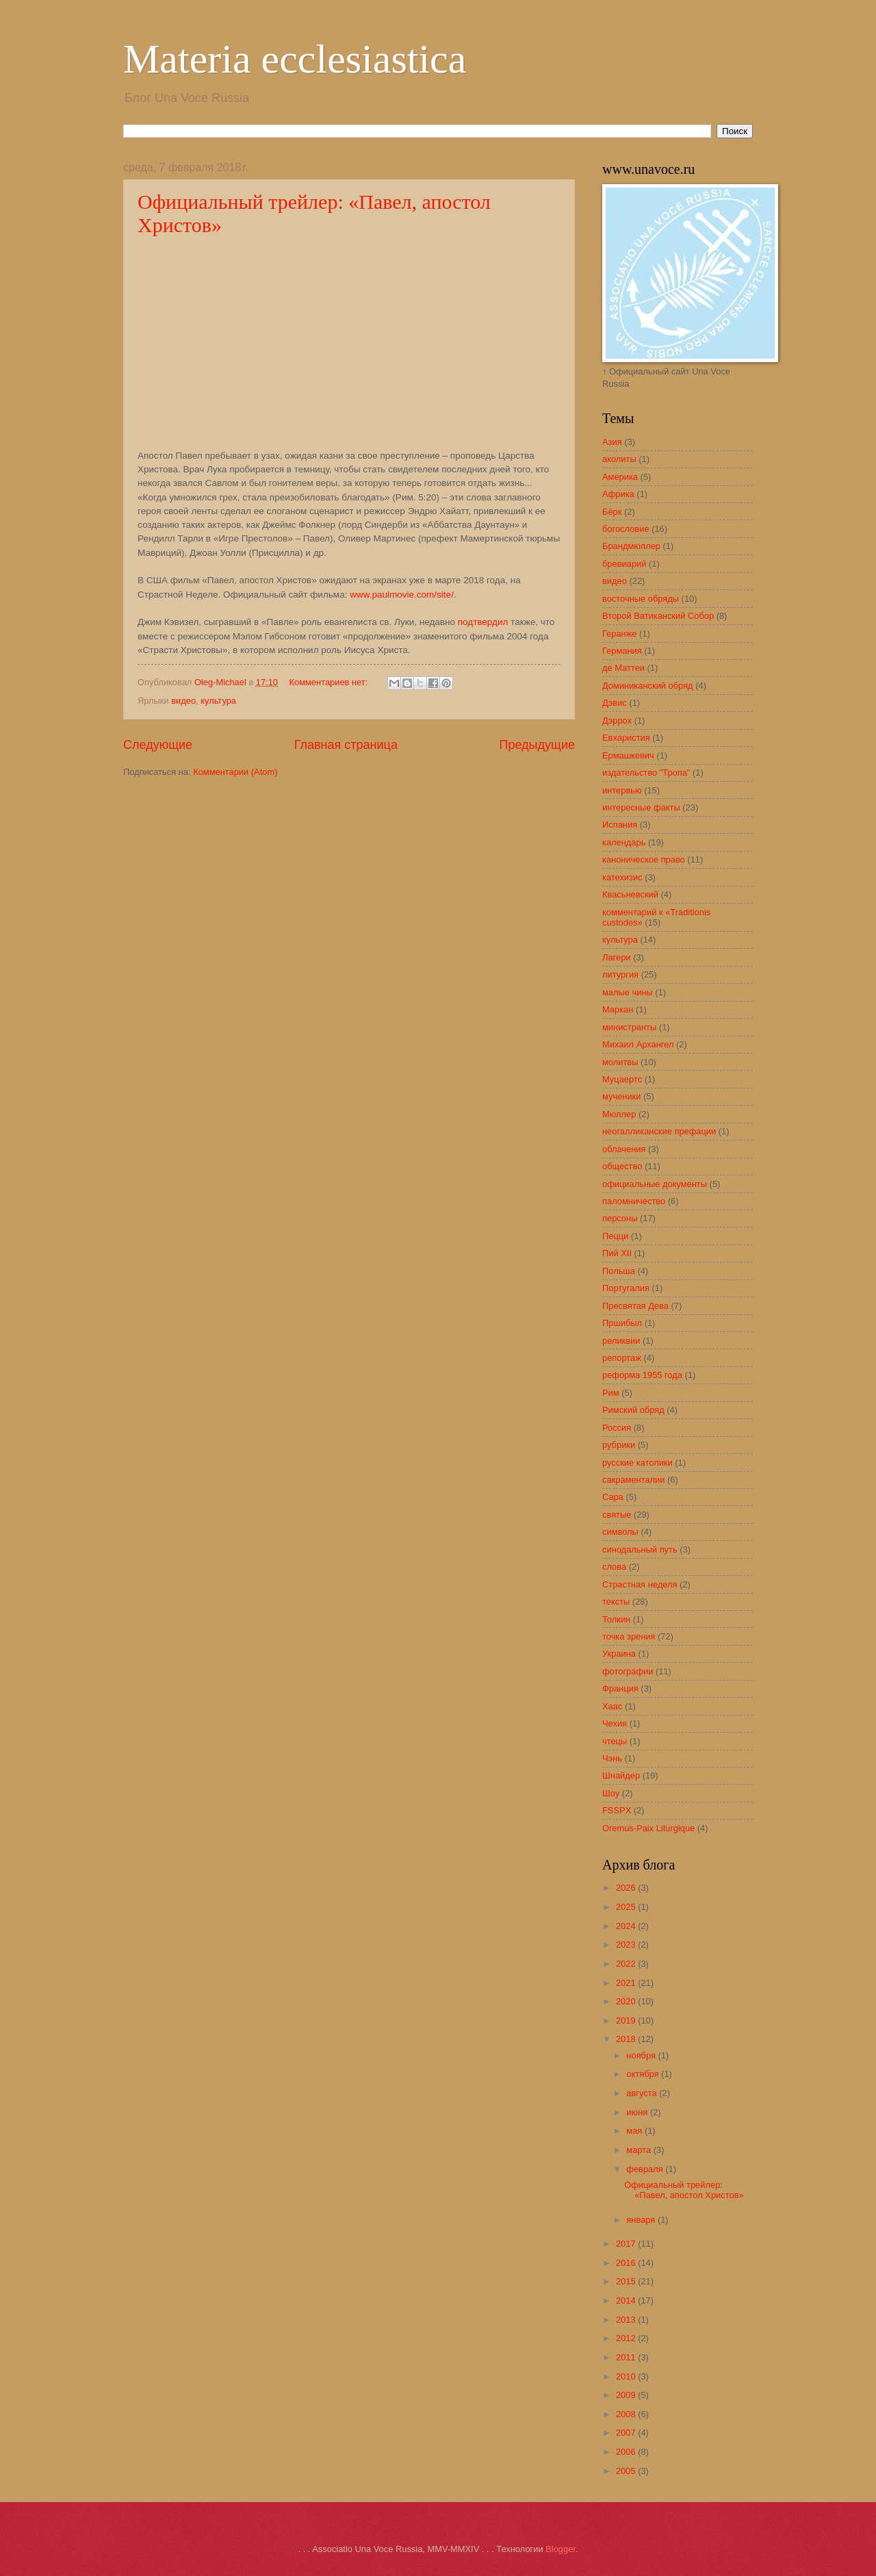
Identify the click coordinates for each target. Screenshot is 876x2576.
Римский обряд (633, 1410)
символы (620, 1532)
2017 (627, 2244)
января (642, 2220)
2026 (627, 1888)
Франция (620, 1688)
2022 (627, 1964)
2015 (627, 2281)
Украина (619, 1653)
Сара (612, 1497)
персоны (619, 1218)
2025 (627, 1907)
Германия (622, 651)
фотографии (627, 1671)
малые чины (627, 992)
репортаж (621, 1358)
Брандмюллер (631, 546)
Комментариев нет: (329, 682)
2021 (627, 1983)
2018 (627, 2039)
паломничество (633, 1201)
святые (616, 1514)
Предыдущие (537, 745)
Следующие (157, 745)
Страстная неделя (639, 1584)
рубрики (618, 1445)
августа (642, 2093)
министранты (629, 1027)
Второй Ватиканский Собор (658, 616)
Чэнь (612, 1758)
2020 (627, 2001)
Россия (616, 1428)
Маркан (617, 1009)
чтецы (614, 1741)
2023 (627, 1944)
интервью (622, 790)
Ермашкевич (628, 755)
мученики (621, 1096)
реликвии (621, 1341)
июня (638, 2112)
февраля (645, 2169)
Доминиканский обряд (647, 685)
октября (643, 2074)
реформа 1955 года (642, 1375)
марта (639, 2150)
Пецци (615, 1236)
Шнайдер (621, 1775)
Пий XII (617, 1253)
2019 (627, 2020)
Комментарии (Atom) (235, 772)
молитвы (620, 1062)
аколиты (619, 459)
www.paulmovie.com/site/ (402, 594)
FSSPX (616, 1810)
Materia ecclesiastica (294, 58)
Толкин (616, 1619)
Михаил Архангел (637, 1044)
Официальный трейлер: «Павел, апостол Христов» (683, 2190)
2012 (627, 2338)
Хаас (612, 1706)
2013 (627, 2319)
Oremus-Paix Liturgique (648, 1828)
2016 (627, 2263)
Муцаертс (622, 1079)
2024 (627, 1926)
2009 (627, 2395)
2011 (627, 2357)
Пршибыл (622, 1323)
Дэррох (617, 720)
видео (183, 701)
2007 (627, 2432)
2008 (627, 2414)
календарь (623, 842)
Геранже (619, 633)
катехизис (622, 877)
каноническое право (643, 859)
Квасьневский (630, 894)
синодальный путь (640, 1549)
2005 (627, 2471)
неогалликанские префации (659, 1131)
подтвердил (483, 622)
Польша (618, 1271)
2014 (627, 2300)
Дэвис (614, 703)
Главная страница (346, 745)
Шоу (610, 1793)
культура (218, 701)
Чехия (614, 1723)
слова (614, 1566)
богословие (625, 529)
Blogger (560, 2549)
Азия (612, 442)
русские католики (637, 1462)
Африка (618, 494)
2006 (627, 2452)
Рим (610, 1393)
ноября (642, 2055)
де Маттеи (623, 668)
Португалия (625, 1288)
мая (635, 2131)
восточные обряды (640, 599)
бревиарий (624, 564)
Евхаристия (626, 737)
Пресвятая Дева (635, 1306)
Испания (619, 824)
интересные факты (641, 807)
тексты (616, 1601)
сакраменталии (633, 1480)
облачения (624, 1149)
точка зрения (629, 1636)
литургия (620, 974)
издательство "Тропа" (646, 772)
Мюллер (619, 1114)
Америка (620, 477)
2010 (627, 2376)
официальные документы (654, 1184)
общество (622, 1166)
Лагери (616, 957)
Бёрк (611, 512)
